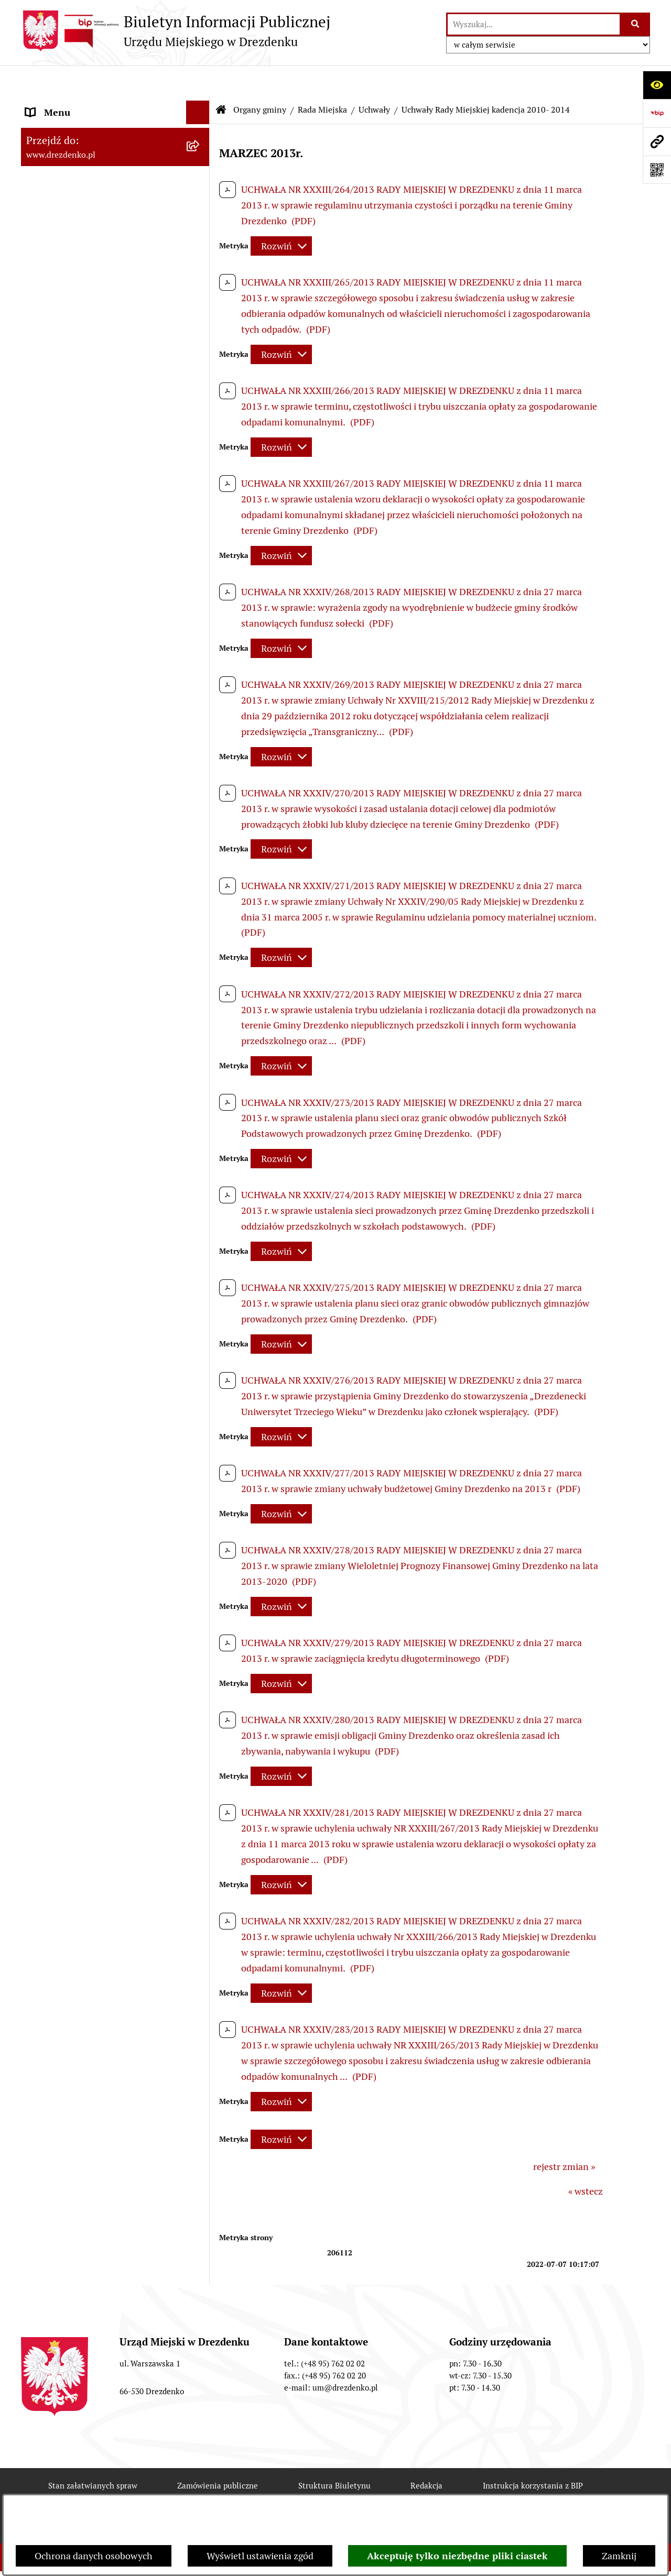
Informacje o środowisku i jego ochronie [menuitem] (89, 1430)
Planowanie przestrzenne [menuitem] (79, 1375)
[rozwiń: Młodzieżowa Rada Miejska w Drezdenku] (200, 1060)
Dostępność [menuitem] (50, 1649)
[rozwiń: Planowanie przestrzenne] (200, 1376)
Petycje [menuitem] (41, 1555)
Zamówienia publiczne (217, 2454)
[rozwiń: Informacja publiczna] (200, 1696)
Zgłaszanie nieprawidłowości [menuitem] (86, 1673)
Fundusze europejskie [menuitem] (71, 1328)
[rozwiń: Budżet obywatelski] (200, 1220)
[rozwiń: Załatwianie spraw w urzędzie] (200, 190)
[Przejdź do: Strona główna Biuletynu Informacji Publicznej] (221, 78)
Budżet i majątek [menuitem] (60, 1173)
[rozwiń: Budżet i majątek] (200, 1173)
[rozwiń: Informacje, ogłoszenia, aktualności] (200, 166)
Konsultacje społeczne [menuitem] (72, 142)
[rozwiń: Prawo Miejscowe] (200, 1149)
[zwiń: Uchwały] (200, 463)
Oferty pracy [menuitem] (51, 1460)
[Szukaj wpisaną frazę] (635, 24)
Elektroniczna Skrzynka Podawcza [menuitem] (96, 1507)
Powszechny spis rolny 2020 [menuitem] (84, 1602)
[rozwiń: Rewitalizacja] (200, 1399)
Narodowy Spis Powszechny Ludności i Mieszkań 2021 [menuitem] (106, 111)
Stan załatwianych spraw (92, 2454)
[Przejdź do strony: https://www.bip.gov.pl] (657, 113)
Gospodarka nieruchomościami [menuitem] (90, 1352)
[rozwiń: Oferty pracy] (200, 1460)
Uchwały (374, 78)
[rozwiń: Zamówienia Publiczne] (200, 1305)
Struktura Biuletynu (334, 2454)
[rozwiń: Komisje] (200, 761)
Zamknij (619, 2556)
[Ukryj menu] (198, 81)
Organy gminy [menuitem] (55, 237)
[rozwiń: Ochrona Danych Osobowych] (200, 1626)
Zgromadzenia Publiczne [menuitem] (77, 1531)
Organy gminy (259, 78)
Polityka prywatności (468, 2492)
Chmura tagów (365, 2492)
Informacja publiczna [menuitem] (70, 1696)
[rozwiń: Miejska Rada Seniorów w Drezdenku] (200, 1105)
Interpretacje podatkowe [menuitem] (77, 1243)
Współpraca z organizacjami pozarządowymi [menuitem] (84, 1274)
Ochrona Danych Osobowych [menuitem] (86, 1625)
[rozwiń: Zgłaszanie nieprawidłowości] (200, 1673)
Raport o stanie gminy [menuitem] (71, 1196)
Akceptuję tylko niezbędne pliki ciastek (457, 2556)
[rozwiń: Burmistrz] (200, 1030)
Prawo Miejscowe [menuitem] (62, 1149)
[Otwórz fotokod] (657, 170)
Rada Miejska (322, 78)
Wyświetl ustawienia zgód (260, 2556)
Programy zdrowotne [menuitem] (70, 1578)
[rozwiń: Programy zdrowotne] (200, 1578)
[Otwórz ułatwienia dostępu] (657, 85)
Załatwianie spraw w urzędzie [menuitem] (87, 189)
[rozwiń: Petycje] (200, 1555)
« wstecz (585, 2160)
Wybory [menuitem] (42, 1484)
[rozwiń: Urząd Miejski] (200, 213)
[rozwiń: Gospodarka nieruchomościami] (200, 1352)
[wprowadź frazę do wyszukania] (533, 24)
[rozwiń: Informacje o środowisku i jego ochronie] (200, 1423)
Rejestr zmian (149, 2492)
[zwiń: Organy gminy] (200, 237)
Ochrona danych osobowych (94, 2556)
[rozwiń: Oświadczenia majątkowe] (200, 880)
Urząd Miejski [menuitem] (54, 213)
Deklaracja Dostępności (256, 2492)
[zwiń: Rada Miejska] (200, 267)
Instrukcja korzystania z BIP (533, 2454)
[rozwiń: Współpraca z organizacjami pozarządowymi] (200, 1267)
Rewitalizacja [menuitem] (53, 1399)
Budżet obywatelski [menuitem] (66, 1220)
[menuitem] (115, 267)
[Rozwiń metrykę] (281, 214)
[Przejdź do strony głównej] (175, 30)
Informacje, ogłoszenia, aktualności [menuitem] (99, 166)
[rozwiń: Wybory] (200, 1484)
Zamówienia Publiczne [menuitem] (73, 1305)
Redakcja (426, 2454)
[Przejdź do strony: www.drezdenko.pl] (657, 141)
